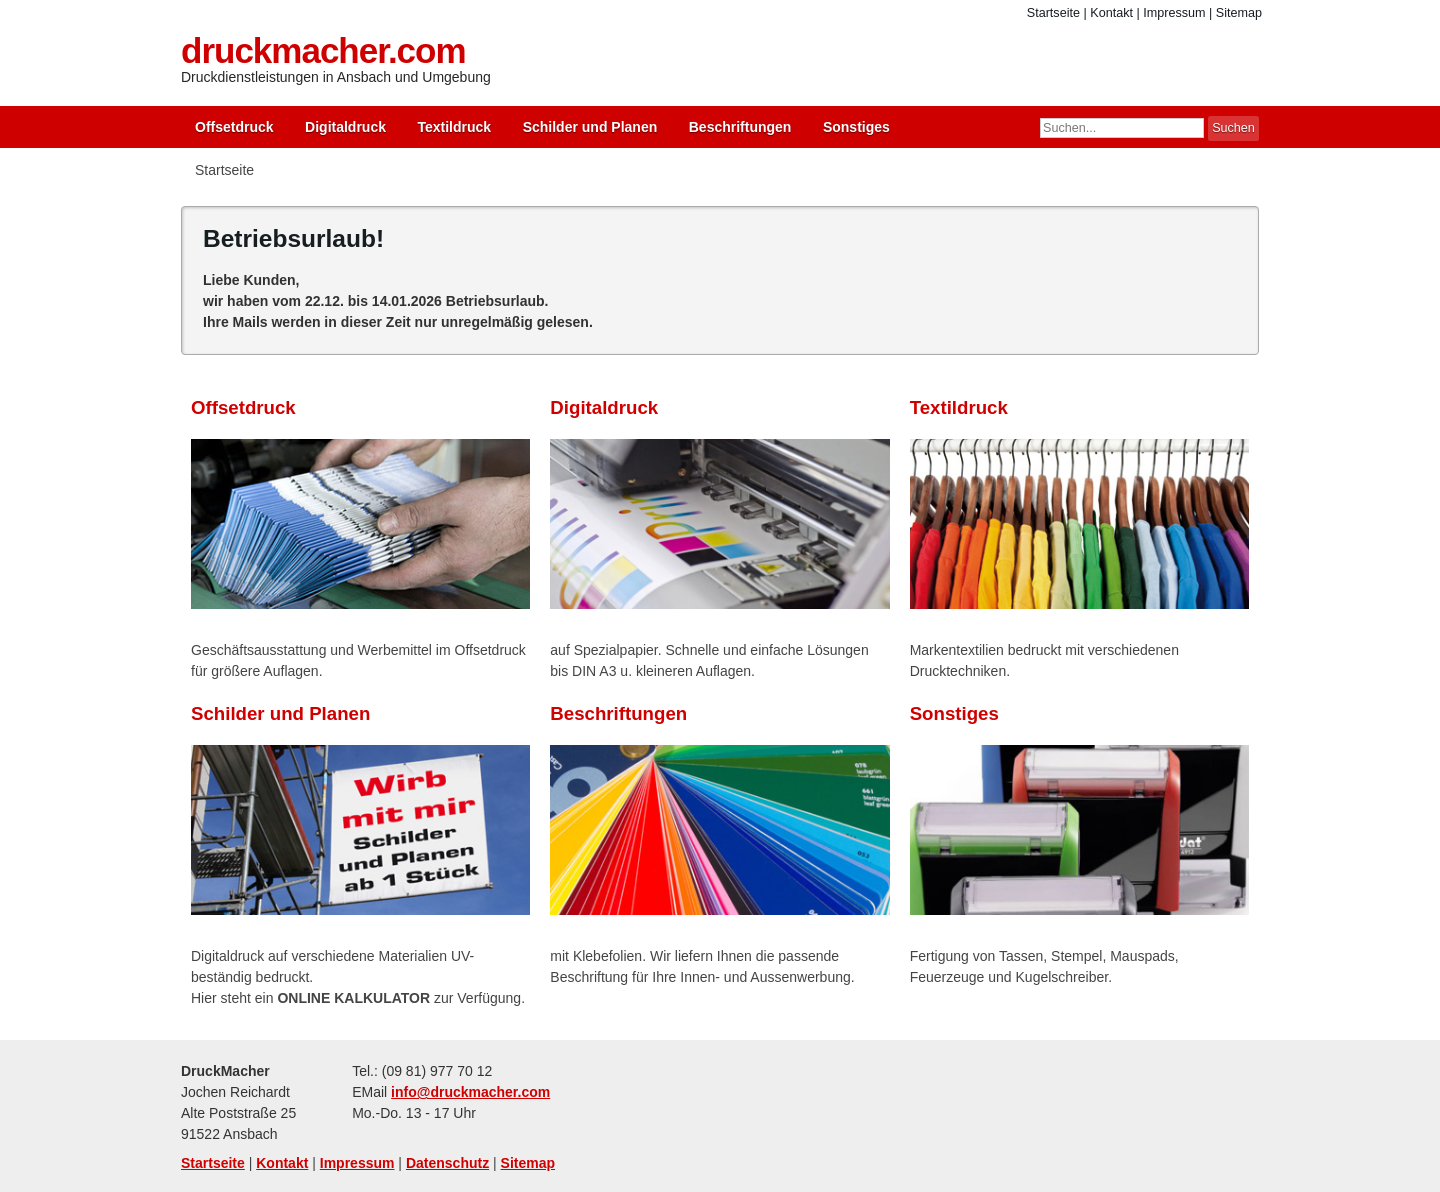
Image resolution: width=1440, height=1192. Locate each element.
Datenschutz (447, 1163)
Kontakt (1111, 13)
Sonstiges (954, 713)
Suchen (1233, 128)
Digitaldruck (604, 407)
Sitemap (1239, 13)
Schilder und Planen (280, 713)
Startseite (1053, 13)
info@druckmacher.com (470, 1092)
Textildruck (959, 407)
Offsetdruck (243, 407)
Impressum (1174, 13)
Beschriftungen (618, 713)
